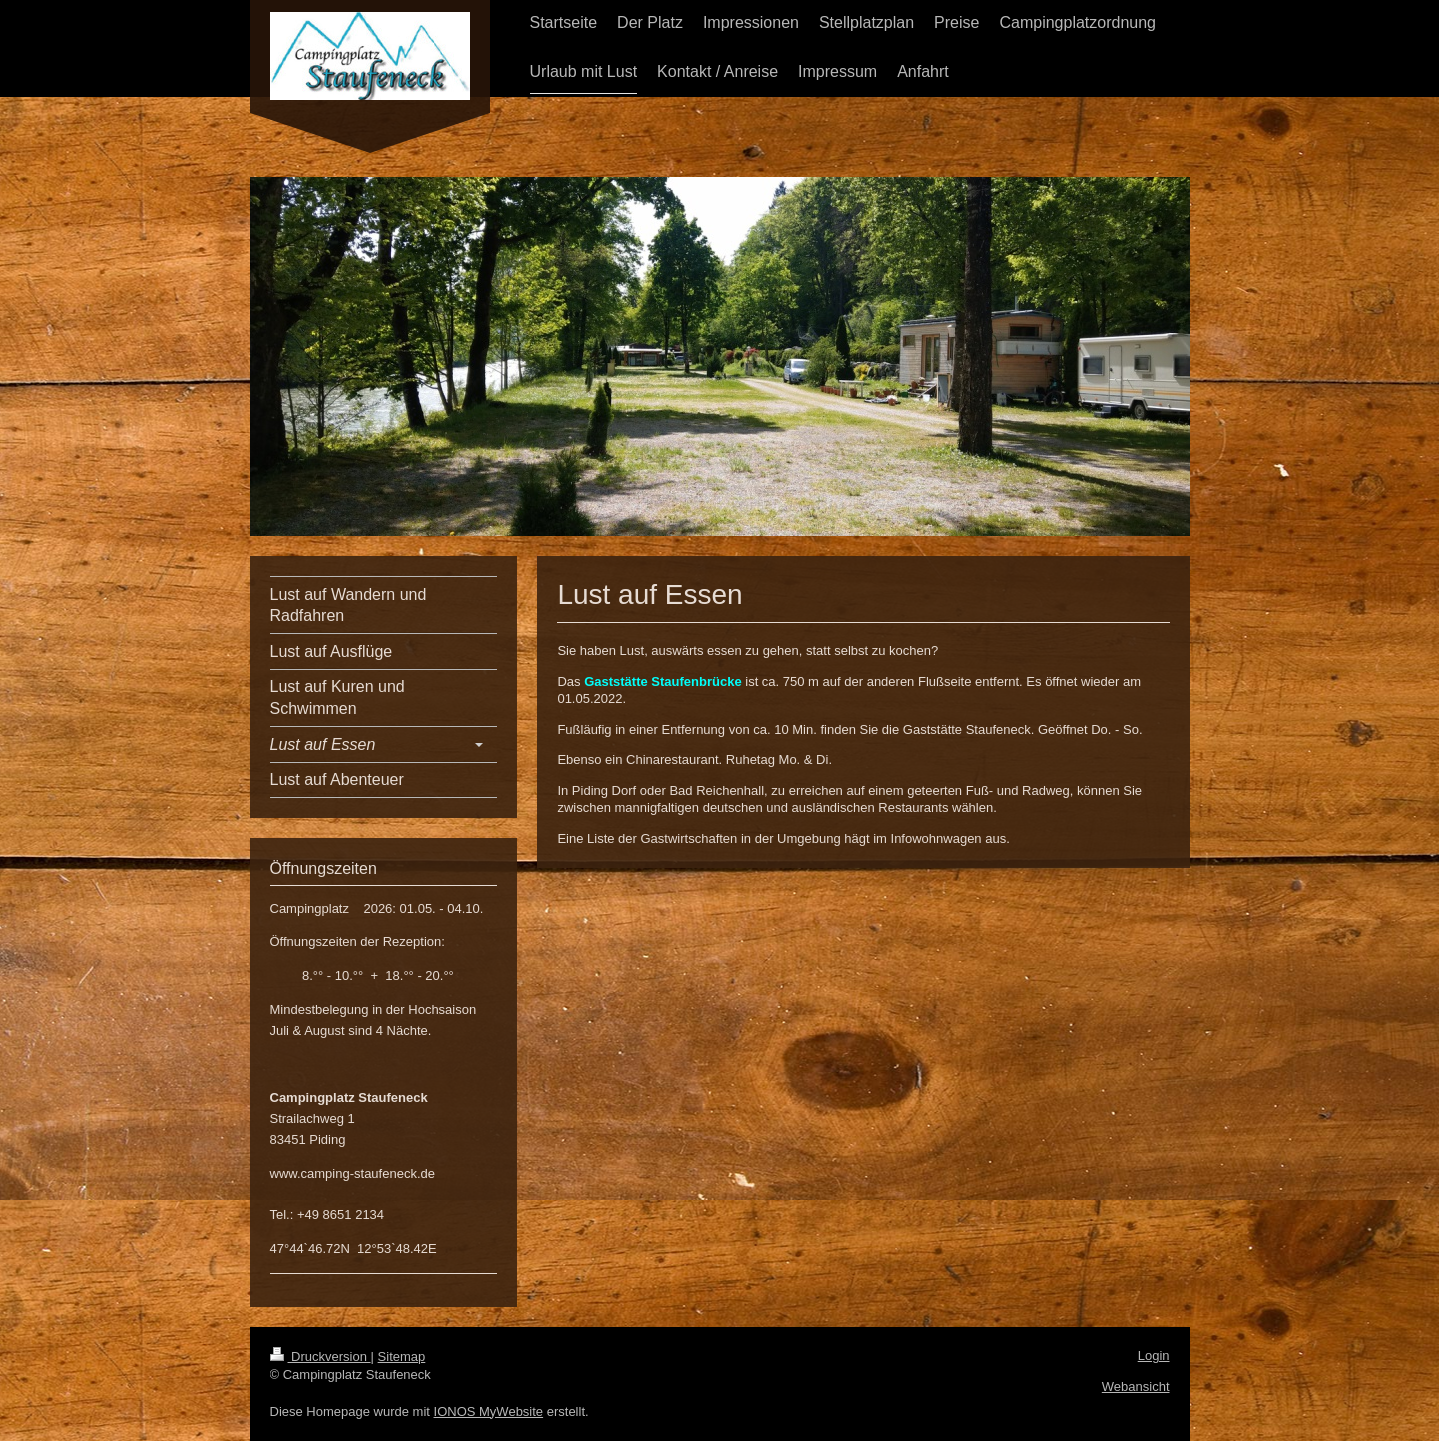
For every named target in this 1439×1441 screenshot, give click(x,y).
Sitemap (402, 1356)
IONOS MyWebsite (489, 1411)
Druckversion (320, 1356)
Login (1154, 1355)
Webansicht (1136, 1386)
